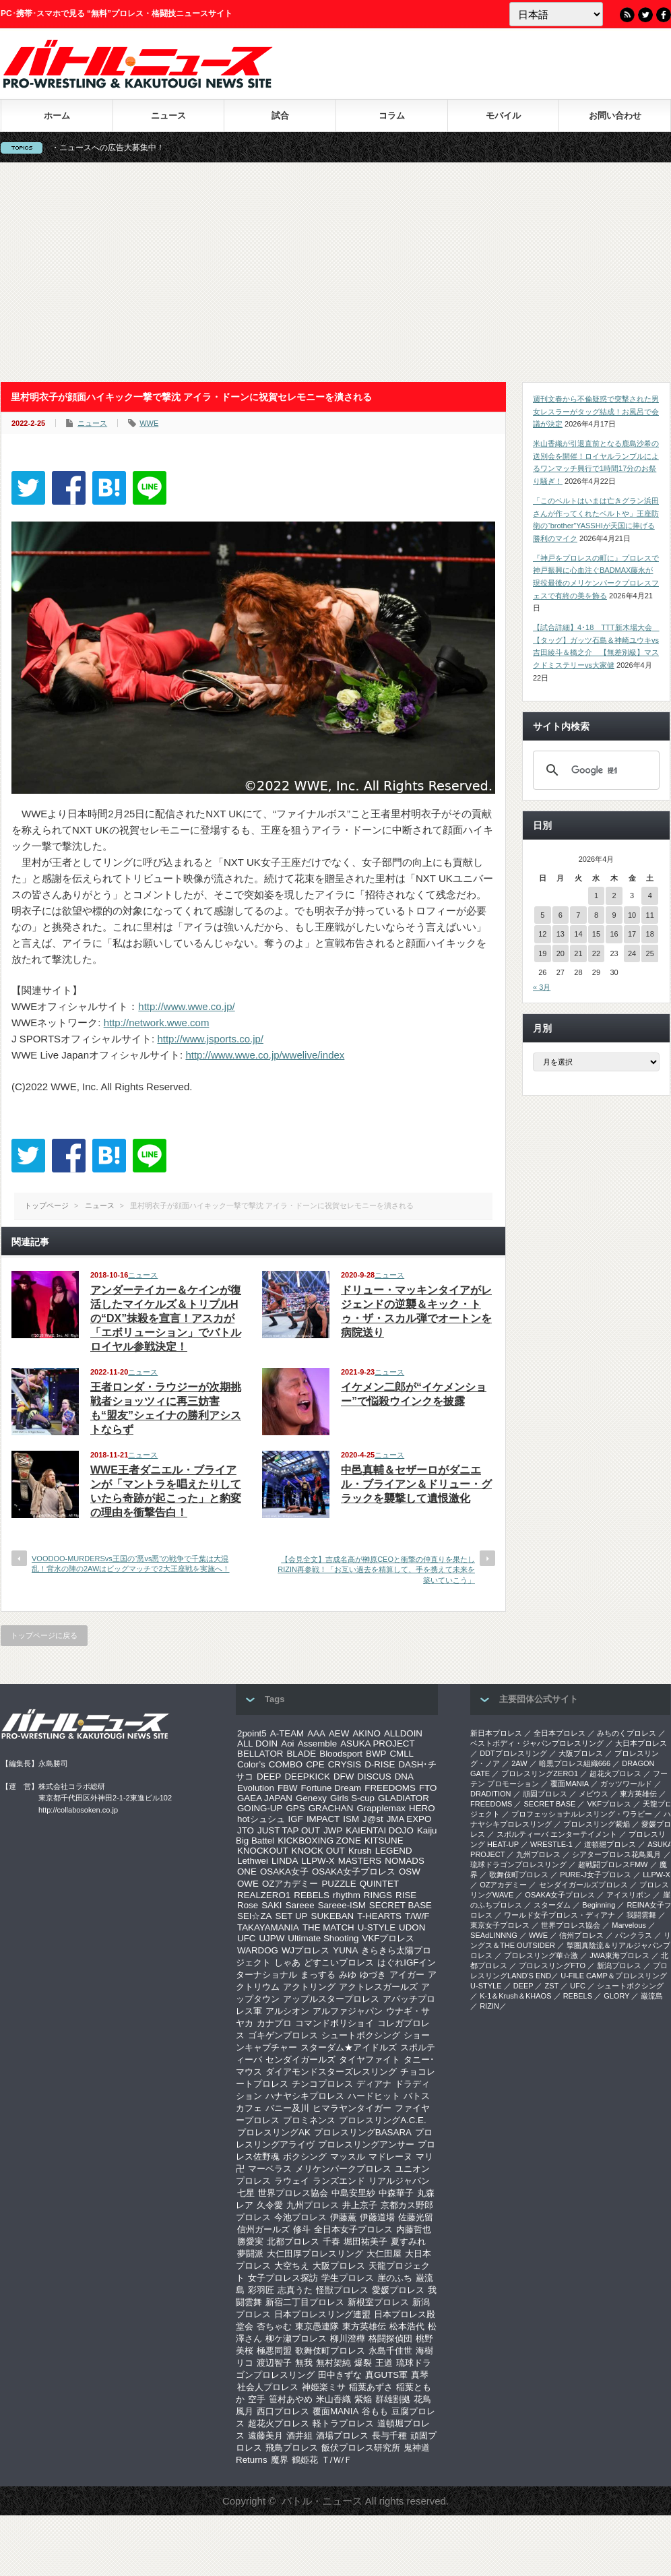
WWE (148, 423)
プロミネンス (309, 2120)
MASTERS (359, 1861)
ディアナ (373, 2084)
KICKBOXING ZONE (319, 1840)
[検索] (594, 770)
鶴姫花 (305, 2460)
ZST (552, 1986)
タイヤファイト (369, 2059)
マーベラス (270, 2169)
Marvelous (629, 1925)
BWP (376, 1754)
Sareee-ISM (342, 1905)
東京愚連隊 (317, 2326)
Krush (360, 1851)
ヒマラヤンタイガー (352, 2108)
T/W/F (417, 1916)
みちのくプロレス (626, 1733)
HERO (422, 1808)
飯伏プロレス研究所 (360, 2448)
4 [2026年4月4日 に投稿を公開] (650, 895)
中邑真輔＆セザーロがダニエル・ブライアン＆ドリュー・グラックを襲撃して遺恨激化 (416, 1484)
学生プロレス (347, 2278)
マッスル (347, 2156)
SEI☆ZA (254, 1916)
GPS (295, 1808)
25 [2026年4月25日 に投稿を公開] (650, 953)
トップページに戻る (44, 1635)
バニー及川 (287, 2108)
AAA (316, 1733)
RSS (627, 15)
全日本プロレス (559, 1733)
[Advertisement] (335, 272)
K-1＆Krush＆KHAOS (515, 1996)
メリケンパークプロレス (343, 2169)
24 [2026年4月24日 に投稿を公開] (632, 953)
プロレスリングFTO (552, 1965)
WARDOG (257, 1950)
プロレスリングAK (274, 2132)
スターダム (552, 1905)
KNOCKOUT (262, 1851)
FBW (288, 1788)
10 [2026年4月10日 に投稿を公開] (632, 915)
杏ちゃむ (274, 2326)
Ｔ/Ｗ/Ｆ (336, 2460)
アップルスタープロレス (331, 1999)
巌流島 (652, 1996)
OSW (409, 1871)
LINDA (284, 1861)
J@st (372, 1819)
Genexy (311, 1798)
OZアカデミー (290, 1884)
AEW (339, 1733)
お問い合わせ (615, 116)
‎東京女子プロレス (500, 1925)
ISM (351, 1819)
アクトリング (309, 1987)
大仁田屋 (384, 2254)
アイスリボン (628, 1895)
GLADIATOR (403, 1798)
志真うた (295, 2290)
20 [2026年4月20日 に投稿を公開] (560, 953)
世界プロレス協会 (293, 2193)
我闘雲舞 (641, 1915)
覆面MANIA (335, 2411)
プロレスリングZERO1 (539, 1773)
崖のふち (394, 2278)
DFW (343, 1776)
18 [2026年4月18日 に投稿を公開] (650, 934)
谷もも (375, 2411)
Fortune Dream (331, 1788)
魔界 (279, 2460)
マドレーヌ (390, 2156)
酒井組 (299, 2435)
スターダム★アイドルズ (348, 2047)
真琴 (419, 2375)
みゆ (347, 1975)
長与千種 (389, 2435)
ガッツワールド (626, 1784)
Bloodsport (340, 1754)
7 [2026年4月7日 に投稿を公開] (578, 915)
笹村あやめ (291, 2399)
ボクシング (305, 2156)
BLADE (301, 1754)
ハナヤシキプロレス (304, 2096)
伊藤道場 (377, 2217)
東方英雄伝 (364, 2326)
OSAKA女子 (284, 1871)
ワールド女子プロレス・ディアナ (559, 1915)
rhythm (346, 1895)
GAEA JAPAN (264, 1798)
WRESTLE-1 (551, 1844)
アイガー (406, 1975)
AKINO (366, 1733)
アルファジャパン (348, 2011)
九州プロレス (312, 2205)
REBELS (311, 1895)
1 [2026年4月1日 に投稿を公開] (596, 895)
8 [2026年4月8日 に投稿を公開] (596, 915)
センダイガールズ (300, 2059)
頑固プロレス (545, 1794)
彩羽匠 (261, 2290)
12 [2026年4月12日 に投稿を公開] (542, 934)
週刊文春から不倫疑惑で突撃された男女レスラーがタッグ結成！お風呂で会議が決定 (596, 411)
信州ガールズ (263, 2229)
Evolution (255, 1788)
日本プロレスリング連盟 (322, 2314)
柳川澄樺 (347, 2338)
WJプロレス (305, 1950)
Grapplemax (381, 1808)
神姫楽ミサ (324, 2387)
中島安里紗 (353, 2193)
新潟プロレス (619, 1965)
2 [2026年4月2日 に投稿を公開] (614, 895)
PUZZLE (338, 1884)
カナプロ (274, 2023)
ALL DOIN (257, 1743)
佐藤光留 (415, 2217)
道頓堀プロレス (610, 1844)
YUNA (345, 1950)
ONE (247, 1871)
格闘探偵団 (390, 2338)
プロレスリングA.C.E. (382, 2120)
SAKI (271, 1905)
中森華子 (396, 2193)
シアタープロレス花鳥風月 (616, 1854)
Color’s (251, 1764)
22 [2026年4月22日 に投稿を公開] (596, 953)
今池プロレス (300, 2217)
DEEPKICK (306, 1776)
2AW (519, 1763)
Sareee (300, 1905)
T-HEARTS (379, 1916)
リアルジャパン (399, 2181)
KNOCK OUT (318, 1851)
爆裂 (363, 2363)
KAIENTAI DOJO (379, 1830)
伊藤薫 (343, 2217)
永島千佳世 (390, 2351)
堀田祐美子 (365, 2241)
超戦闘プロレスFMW (612, 1864)
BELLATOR (260, 1754)
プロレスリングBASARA (363, 2132)
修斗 (302, 2229)
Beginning (598, 1905)
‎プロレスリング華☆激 (541, 1955)
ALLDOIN (403, 1733)
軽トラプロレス (343, 2423)
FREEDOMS (390, 1788)
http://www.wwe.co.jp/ (186, 1006)
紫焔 (363, 2399)
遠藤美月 (265, 2435)
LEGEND (393, 1851)
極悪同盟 (274, 2351)
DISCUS (374, 1776)
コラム (392, 116)
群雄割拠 (392, 2399)
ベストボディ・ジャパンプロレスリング (537, 1743)
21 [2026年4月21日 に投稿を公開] (578, 953)
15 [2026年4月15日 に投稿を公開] (596, 934)
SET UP (292, 1916)
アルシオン (287, 2011)
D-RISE (379, 1764)
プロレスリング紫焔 (596, 1824)
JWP (332, 1830)
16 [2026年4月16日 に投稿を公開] (614, 934)
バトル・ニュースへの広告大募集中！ (120, 147)
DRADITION (490, 1794)
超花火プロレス (278, 2423)
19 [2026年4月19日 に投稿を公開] (542, 953)
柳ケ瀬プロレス (296, 2338)
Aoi (287, 1743)
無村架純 (333, 2363)
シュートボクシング (360, 2035)
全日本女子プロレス (353, 2229)
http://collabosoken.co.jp (78, 1810)
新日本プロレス (496, 1733)
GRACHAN (331, 1808)
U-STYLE (376, 1927)
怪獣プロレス (342, 2290)
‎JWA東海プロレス (619, 1955)
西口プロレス (283, 2411)
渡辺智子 (274, 2363)
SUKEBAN (332, 1916)
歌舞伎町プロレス (330, 2351)
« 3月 (541, 987)
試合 (280, 116)
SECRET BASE (400, 1905)
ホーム (57, 116)
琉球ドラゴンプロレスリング (518, 1864)
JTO (245, 1830)
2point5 (252, 1733)
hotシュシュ (261, 1819)
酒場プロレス (342, 2435)
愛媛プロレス (398, 2290)
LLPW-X (317, 1861)
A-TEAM (287, 1733)
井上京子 (359, 2205)
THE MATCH (328, 1927)
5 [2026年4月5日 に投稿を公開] (542, 915)
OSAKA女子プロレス (353, 1871)
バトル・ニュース (322, 2501)
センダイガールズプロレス (583, 1885)
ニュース (168, 116)
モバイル (503, 116)
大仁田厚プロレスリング (315, 2254)
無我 (304, 2363)
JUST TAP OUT (288, 1830)
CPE (315, 1764)
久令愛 (270, 2205)
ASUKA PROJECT (377, 1743)
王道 (384, 2363)
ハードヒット (374, 2096)
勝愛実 (250, 2241)
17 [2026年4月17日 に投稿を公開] (632, 934)
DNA (404, 1776)
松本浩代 (406, 2326)
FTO (428, 1788)
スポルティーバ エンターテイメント (557, 1834)
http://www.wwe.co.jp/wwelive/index (264, 1055)
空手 (256, 2399)
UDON (412, 1927)
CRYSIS (344, 1764)
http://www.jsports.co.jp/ (210, 1038)
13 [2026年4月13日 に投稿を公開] (560, 934)
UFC (246, 1938)
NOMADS (404, 1861)
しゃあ (287, 1962)
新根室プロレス (378, 2302)
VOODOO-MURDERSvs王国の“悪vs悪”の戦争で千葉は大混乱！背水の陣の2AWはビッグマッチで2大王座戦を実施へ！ (131, 1563)
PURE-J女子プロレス (595, 1875)
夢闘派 (250, 2254)
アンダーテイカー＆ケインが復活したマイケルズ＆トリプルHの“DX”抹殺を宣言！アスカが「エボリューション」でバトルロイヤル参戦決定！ (165, 1318)
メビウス (593, 1794)
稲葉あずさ (371, 2387)
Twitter (645, 15)
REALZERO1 (263, 1895)
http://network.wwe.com (157, 1022)
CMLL (401, 1754)
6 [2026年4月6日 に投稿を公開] (560, 915)
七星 (246, 2193)
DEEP (269, 1776)
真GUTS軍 (386, 2375)
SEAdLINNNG (493, 1935)
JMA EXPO (409, 1819)
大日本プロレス (641, 1743)
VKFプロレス (388, 1938)
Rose (247, 1905)
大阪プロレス (339, 2266)
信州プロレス (581, 1935)
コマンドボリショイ (334, 2023)
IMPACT (323, 1819)
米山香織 (333, 2399)
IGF (295, 1819)
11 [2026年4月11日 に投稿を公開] (650, 915)
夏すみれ (408, 2241)
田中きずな (340, 2375)
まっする (318, 1975)
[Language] (556, 14)
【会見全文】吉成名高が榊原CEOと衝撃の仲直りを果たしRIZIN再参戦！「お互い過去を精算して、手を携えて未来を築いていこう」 (376, 1569)
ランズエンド (339, 2181)
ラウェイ (291, 2181)
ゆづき (373, 1975)
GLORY (616, 1996)
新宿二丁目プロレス (304, 2302)
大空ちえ (291, 2266)
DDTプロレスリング (513, 1753)
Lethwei (252, 1861)
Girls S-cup (352, 1798)
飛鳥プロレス (291, 2448)
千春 (331, 2241)
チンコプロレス (322, 2084)
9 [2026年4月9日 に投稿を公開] (614, 915)
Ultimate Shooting (323, 1938)
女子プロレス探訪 (283, 2278)
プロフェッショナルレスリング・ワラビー (581, 1814)
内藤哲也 (413, 2229)
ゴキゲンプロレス (283, 2035)
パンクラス (633, 1935)
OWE (248, 1884)
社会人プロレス (267, 2387)
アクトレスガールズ (378, 1987)
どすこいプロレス (339, 1962)
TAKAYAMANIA (268, 1927)
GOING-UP (259, 1808)
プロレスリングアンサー (366, 2144)
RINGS (378, 1895)
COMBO (285, 1764)
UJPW (271, 1938)
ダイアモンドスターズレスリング (331, 2072)
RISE (405, 1895)
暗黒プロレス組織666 (574, 1763)
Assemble (318, 1743)
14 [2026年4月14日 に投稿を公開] (578, 934)
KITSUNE (384, 1840)
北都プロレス (293, 2241)
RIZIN (489, 2006)
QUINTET (380, 1884)
